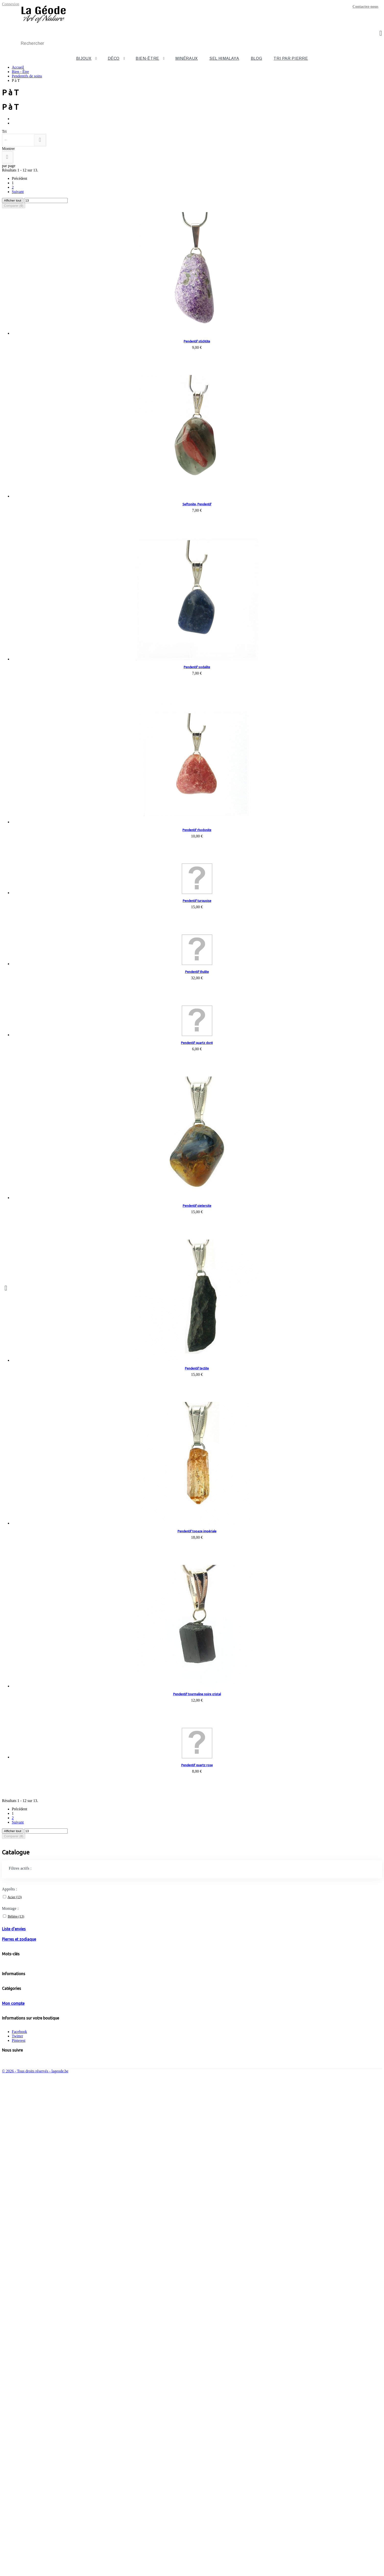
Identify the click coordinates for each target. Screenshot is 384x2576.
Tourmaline (40, 2415)
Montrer (8, 148)
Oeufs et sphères (35, 2327)
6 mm (55, 2243)
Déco (114, 58)
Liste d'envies (14, 2071)
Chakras (37, 2380)
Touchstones (41, 2388)
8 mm (55, 2247)
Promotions (21, 2162)
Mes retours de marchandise (34, 2469)
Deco (17, 1858)
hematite (50, 2136)
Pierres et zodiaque (19, 2102)
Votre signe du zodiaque (30, 2111)
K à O (19, 1902)
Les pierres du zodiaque (30, 2116)
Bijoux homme (33, 2309)
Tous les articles (25, 1979)
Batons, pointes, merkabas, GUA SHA (61, 2397)
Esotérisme (21, 1934)
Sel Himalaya (224, 58)
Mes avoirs (20, 2474)
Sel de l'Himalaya (27, 1970)
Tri (4, 131)
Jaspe (137, 2136)
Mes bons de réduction (29, 2487)
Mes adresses (22, 2478)
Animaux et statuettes (39, 2318)
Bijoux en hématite (36, 2305)
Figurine (38, 2402)
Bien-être (147, 58)
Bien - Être (21, 1868)
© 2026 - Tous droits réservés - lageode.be (35, 2572)
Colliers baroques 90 (47, 2291)
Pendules (38, 2393)
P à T (18, 1909)
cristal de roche (157, 2136)
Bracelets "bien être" (38, 2300)
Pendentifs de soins (27, 1878)
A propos (19, 2188)
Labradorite (40, 2419)
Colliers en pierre (45, 2230)
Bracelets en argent (46, 2274)
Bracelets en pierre (46, 2234)
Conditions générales (28, 2184)
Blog (256, 58)
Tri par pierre (291, 58)
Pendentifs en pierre (47, 2256)
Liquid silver (103, 2136)
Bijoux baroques (34, 2283)
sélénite (123, 2136)
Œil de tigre (40, 2424)
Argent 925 (81, 2136)
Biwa (64, 2136)
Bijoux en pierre (34, 2225)
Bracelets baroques (46, 2296)
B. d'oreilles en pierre (48, 2252)
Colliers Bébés (42, 2384)
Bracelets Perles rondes (59, 2239)
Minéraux (186, 58)
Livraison (19, 2175)
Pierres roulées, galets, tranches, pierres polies (45, 1949)
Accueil (18, 67)
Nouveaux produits (27, 2166)
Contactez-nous (365, 6)
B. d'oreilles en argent (48, 2278)
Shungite (38, 2410)
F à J (18, 1894)
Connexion (10, 4)
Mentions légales (25, 2179)
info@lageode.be (38, 2524)
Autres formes (25, 1924)
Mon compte (13, 2455)
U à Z (19, 1916)
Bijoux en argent (35, 2265)
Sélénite (28, 2336)
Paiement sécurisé (26, 2197)
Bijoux (84, 58)
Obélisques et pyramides (41, 2322)
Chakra (178, 2136)
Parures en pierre (44, 2261)
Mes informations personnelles (36, 2482)
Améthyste (31, 2136)
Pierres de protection (28, 1942)
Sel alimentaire (33, 2441)
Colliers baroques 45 (47, 2287)
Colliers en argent (45, 2269)
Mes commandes (25, 2465)
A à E (19, 1887)
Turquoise (11, 2136)
